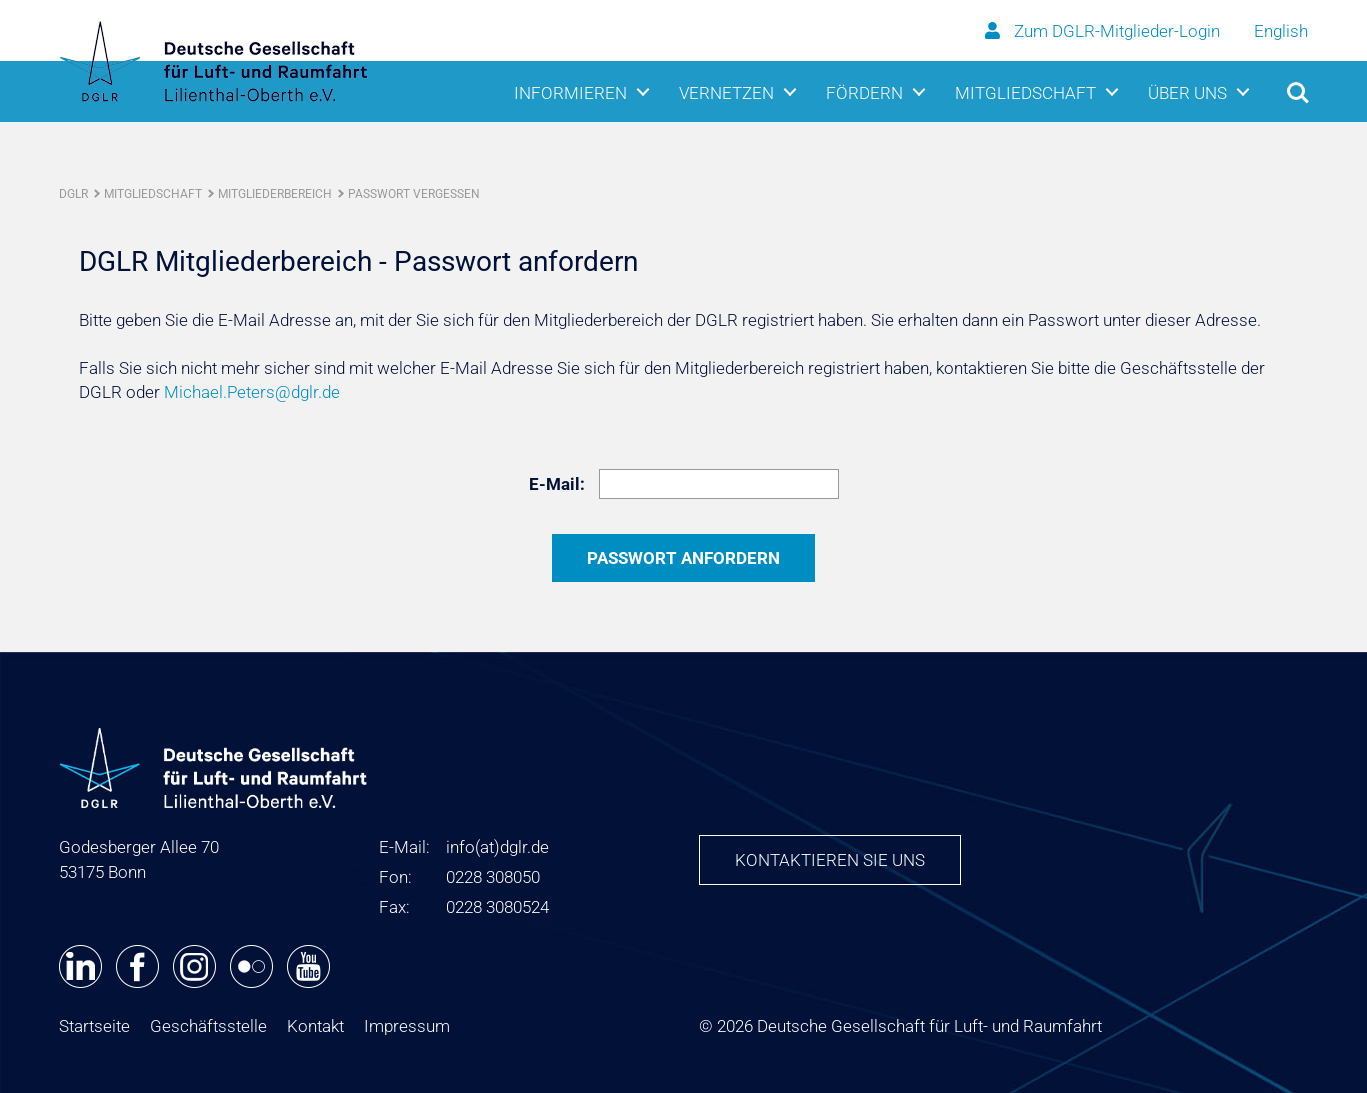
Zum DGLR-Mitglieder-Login (1104, 31)
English (1281, 31)
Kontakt (315, 1026)
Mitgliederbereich (275, 194)
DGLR (73, 194)
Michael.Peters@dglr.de (252, 392)
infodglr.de (497, 847)
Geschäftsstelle (208, 1026)
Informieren (570, 93)
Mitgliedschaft (1025, 93)
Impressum (407, 1026)
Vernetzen (726, 93)
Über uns (1187, 93)
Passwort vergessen (414, 194)
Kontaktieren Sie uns (830, 860)
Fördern (864, 93)
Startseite (94, 1026)
